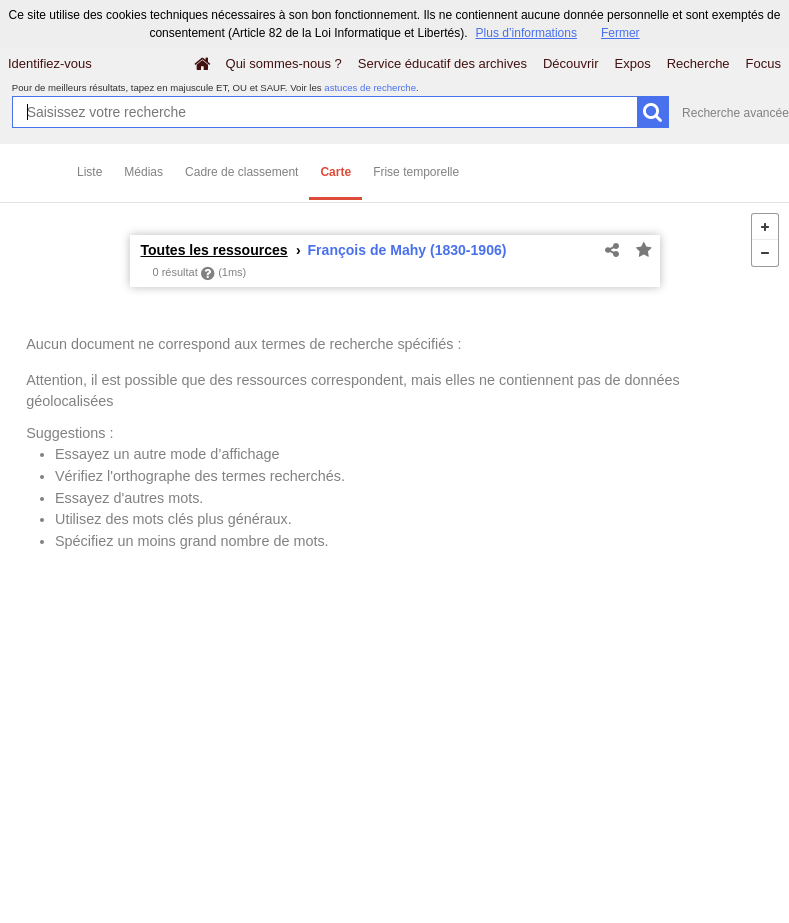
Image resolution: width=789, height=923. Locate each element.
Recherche (698, 63)
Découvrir (571, 63)
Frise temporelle (416, 172)
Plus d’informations (526, 33)
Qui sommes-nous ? (284, 63)
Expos (633, 63)
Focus (763, 63)
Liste (89, 172)
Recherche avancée (735, 113)
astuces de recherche (370, 87)
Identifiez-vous (50, 63)
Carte (335, 172)
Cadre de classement (241, 172)
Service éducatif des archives (442, 63)
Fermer (620, 33)
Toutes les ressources (214, 250)
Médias (143, 172)
